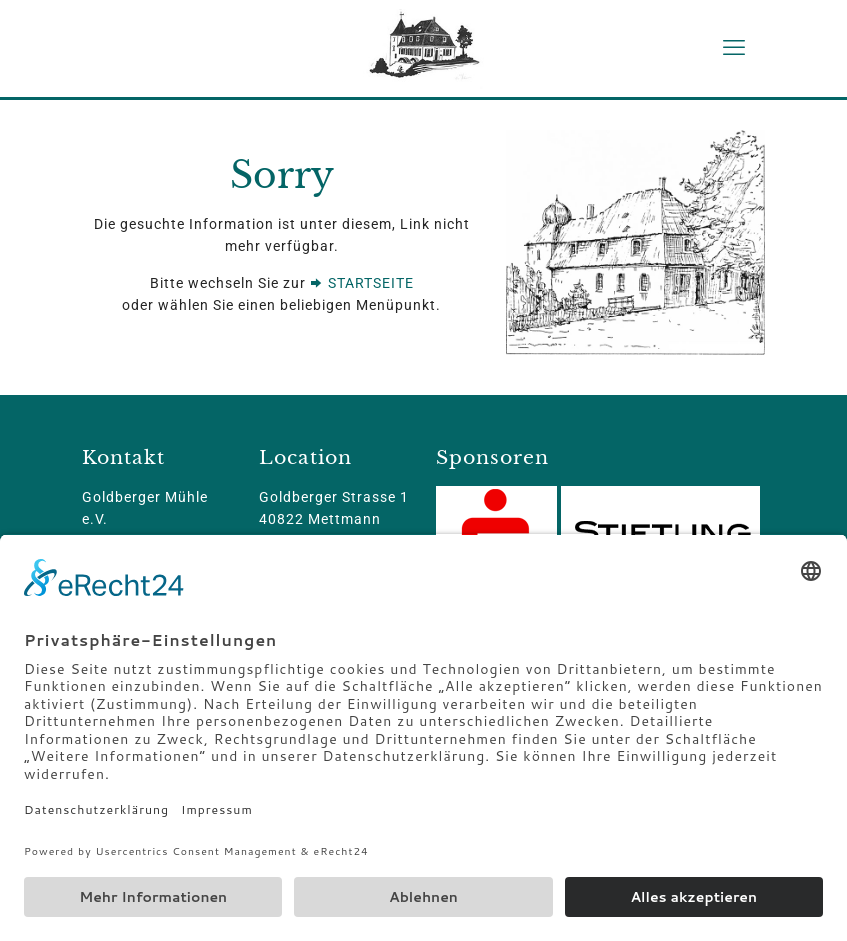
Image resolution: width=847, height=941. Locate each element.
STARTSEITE (362, 283)
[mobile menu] (734, 48)
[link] (635, 242)
